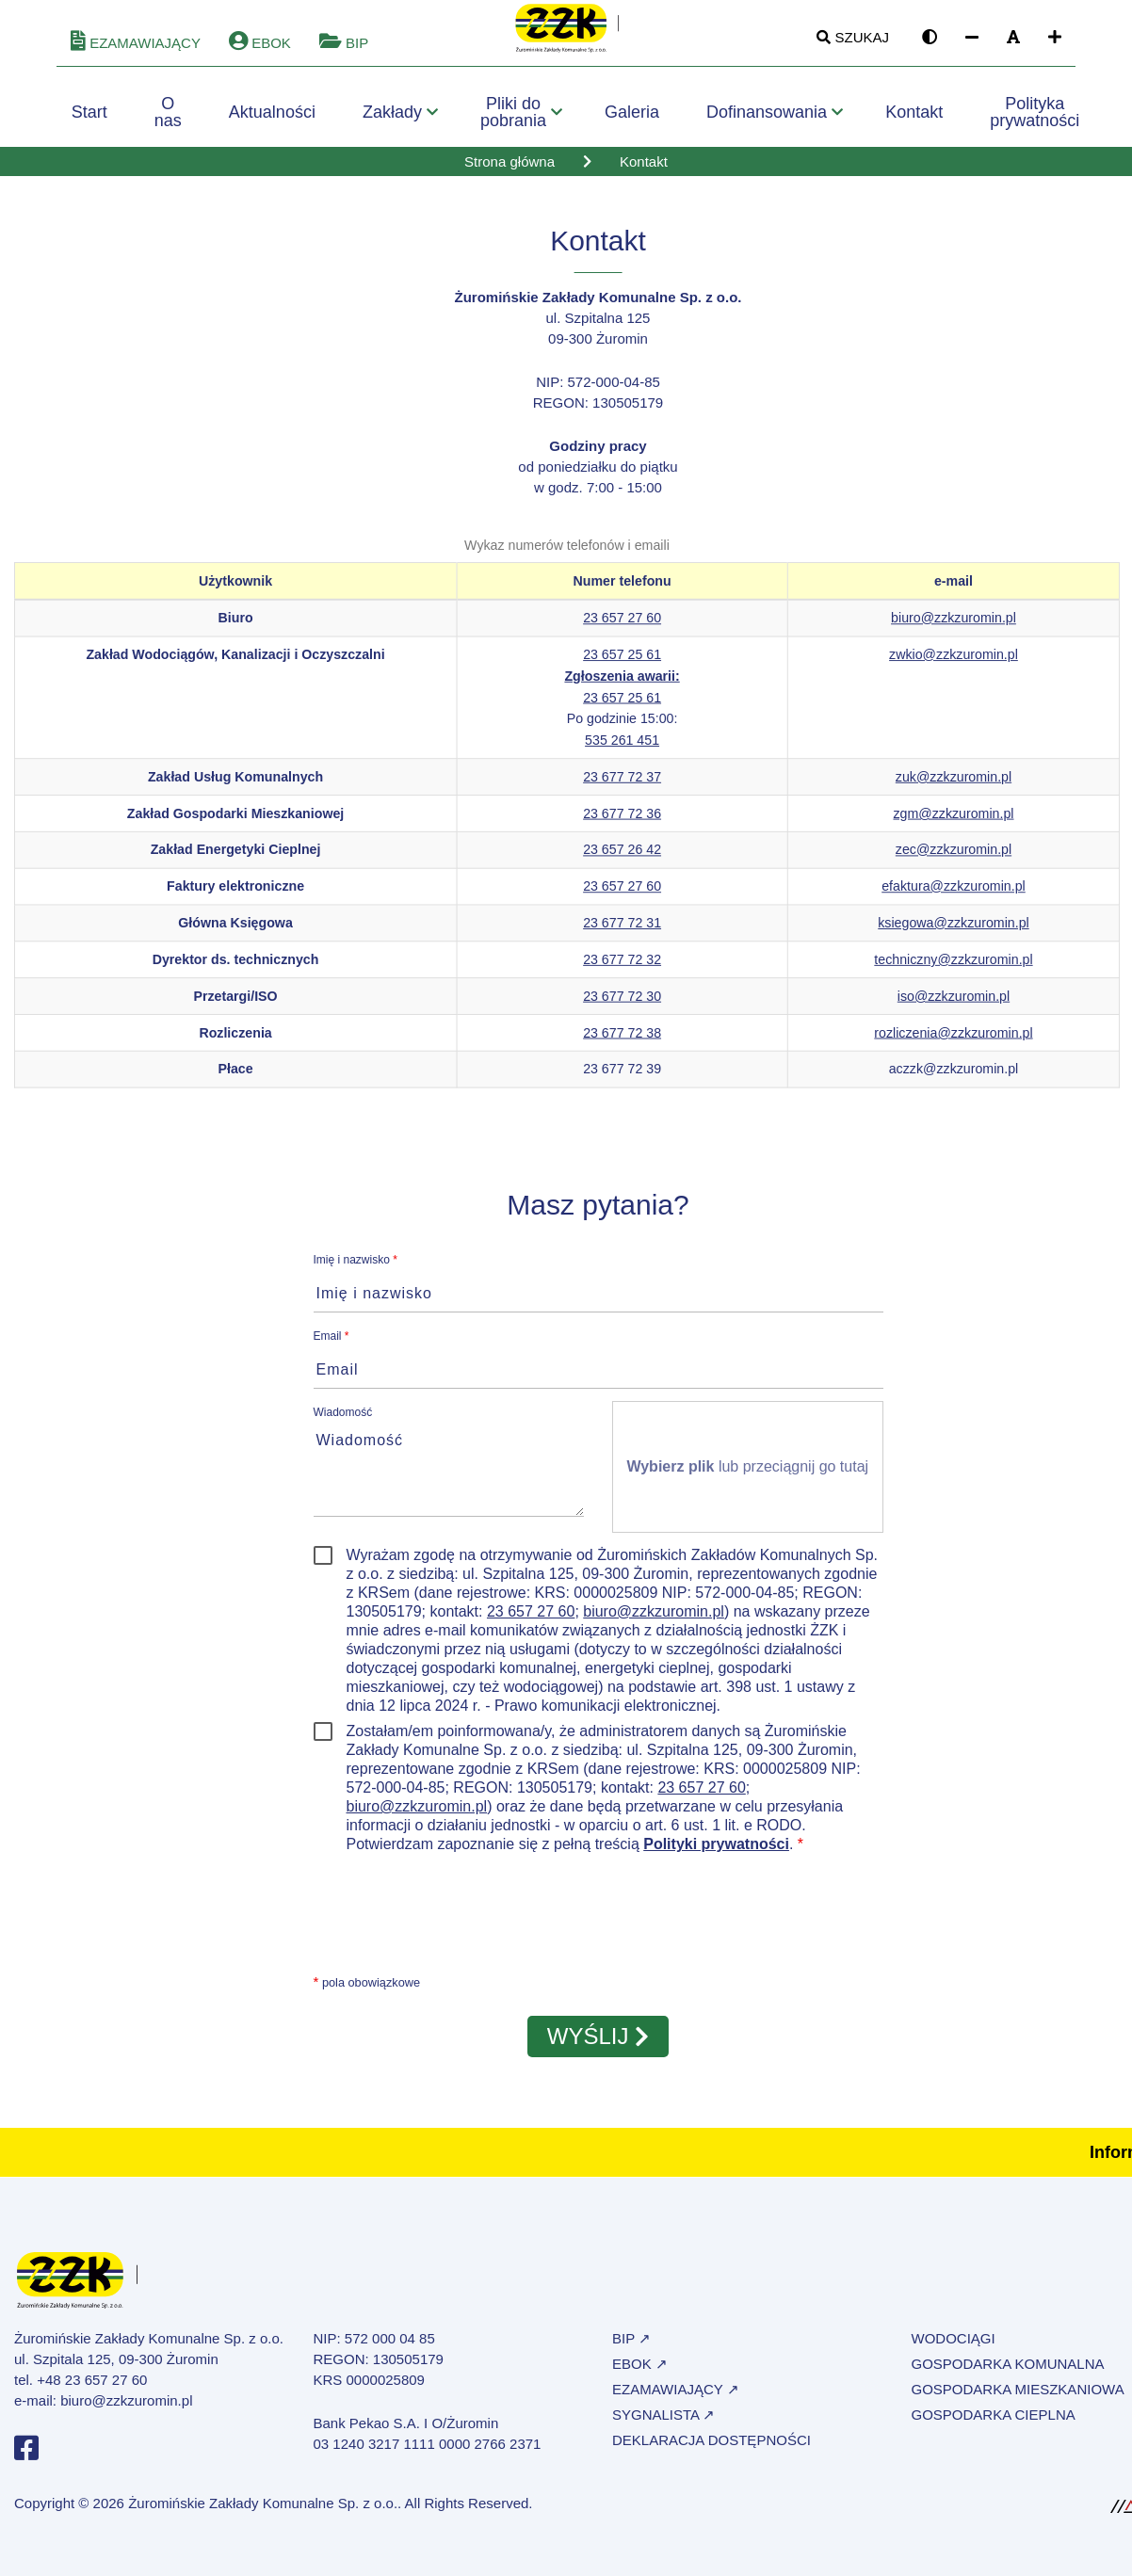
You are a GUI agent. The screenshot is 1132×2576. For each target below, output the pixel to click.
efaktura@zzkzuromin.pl (953, 895)
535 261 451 (622, 749)
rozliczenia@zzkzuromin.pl (953, 1041)
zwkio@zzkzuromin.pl (953, 663)
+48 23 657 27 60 (92, 2389)
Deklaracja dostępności (711, 2449)
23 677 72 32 (622, 968)
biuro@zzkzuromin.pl (953, 627)
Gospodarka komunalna (1008, 2373)
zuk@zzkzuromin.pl (953, 786)
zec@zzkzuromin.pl (953, 858)
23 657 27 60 (622, 627)
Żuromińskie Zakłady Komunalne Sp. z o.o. (262, 2512)
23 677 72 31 (622, 932)
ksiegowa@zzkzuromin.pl (953, 932)
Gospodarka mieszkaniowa (1018, 2399)
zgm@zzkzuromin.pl (953, 821)
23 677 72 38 (622, 1041)
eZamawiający (136, 52)
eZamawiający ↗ (675, 2399)
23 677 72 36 (622, 821)
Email (331, 1345)
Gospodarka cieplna (993, 2424)
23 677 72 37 (622, 786)
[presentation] (457, 1920)
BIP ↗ (631, 2348)
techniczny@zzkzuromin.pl (953, 968)
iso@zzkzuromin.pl (954, 1004)
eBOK (260, 52)
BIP (343, 52)
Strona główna (509, 171)
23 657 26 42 (622, 858)
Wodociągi (953, 2348)
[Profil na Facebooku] (26, 2463)
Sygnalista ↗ (663, 2424)
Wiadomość (343, 1421)
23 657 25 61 (622, 663)
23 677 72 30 (622, 1004)
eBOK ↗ (640, 2373)
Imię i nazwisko (355, 1269)
